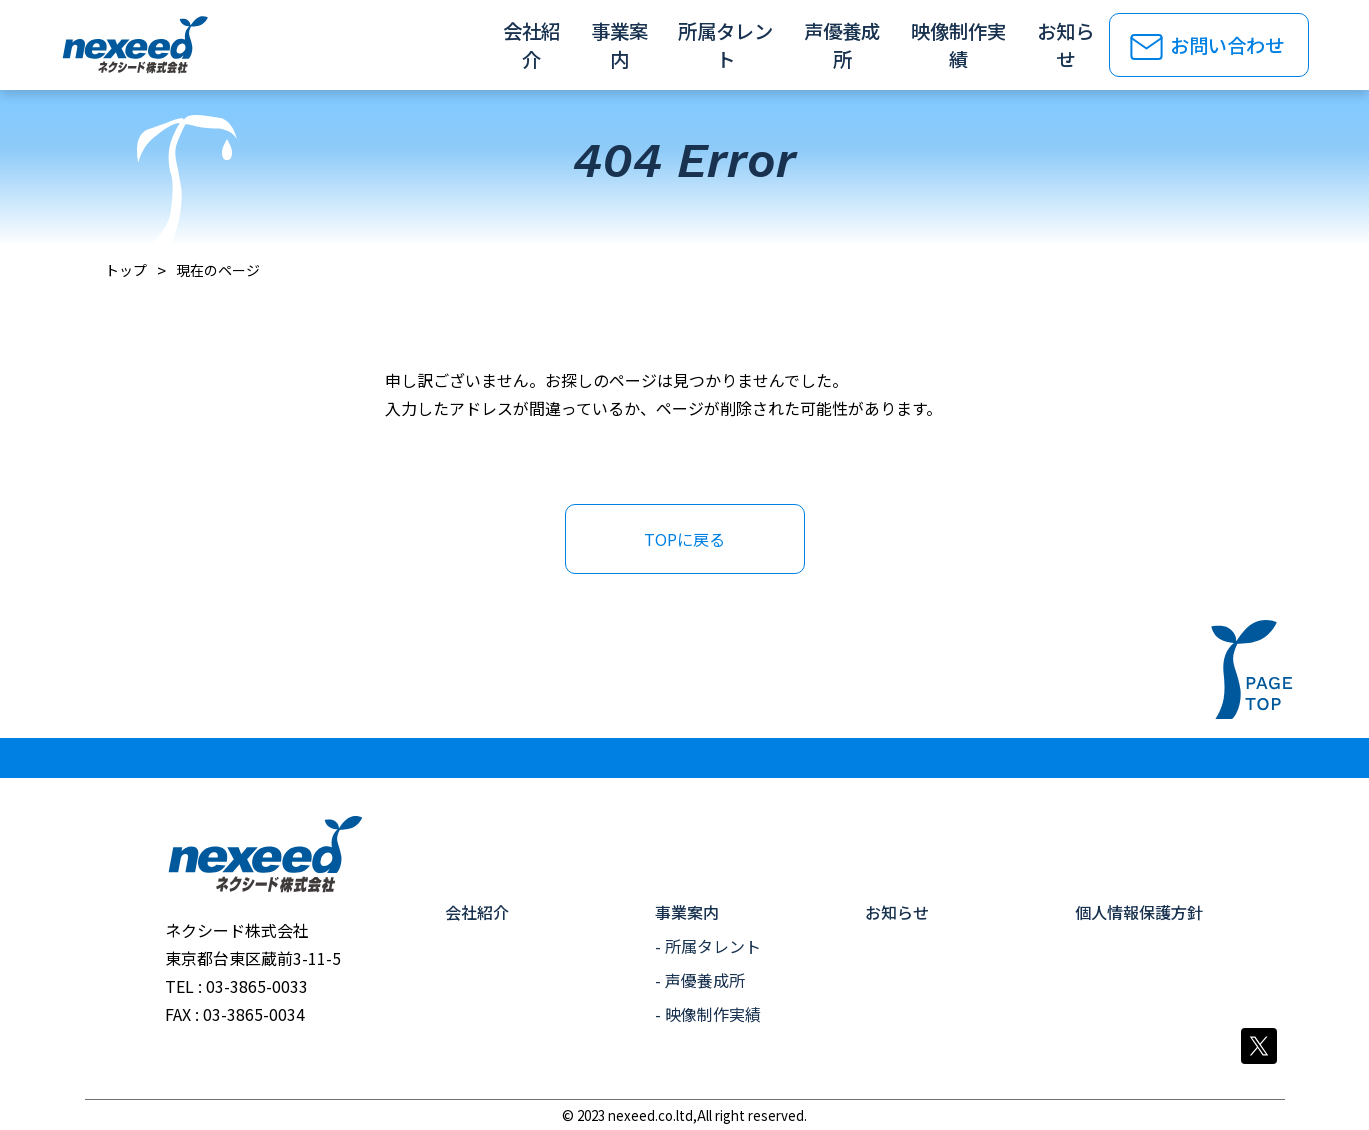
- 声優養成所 (700, 980)
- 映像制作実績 (708, 1014)
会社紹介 (530, 45)
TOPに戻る (684, 539)
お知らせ (1062, 45)
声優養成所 (840, 45)
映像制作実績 (956, 45)
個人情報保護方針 (1139, 912)
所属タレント (725, 45)
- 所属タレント (708, 946)
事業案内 (618, 45)
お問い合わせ (1230, 45)
